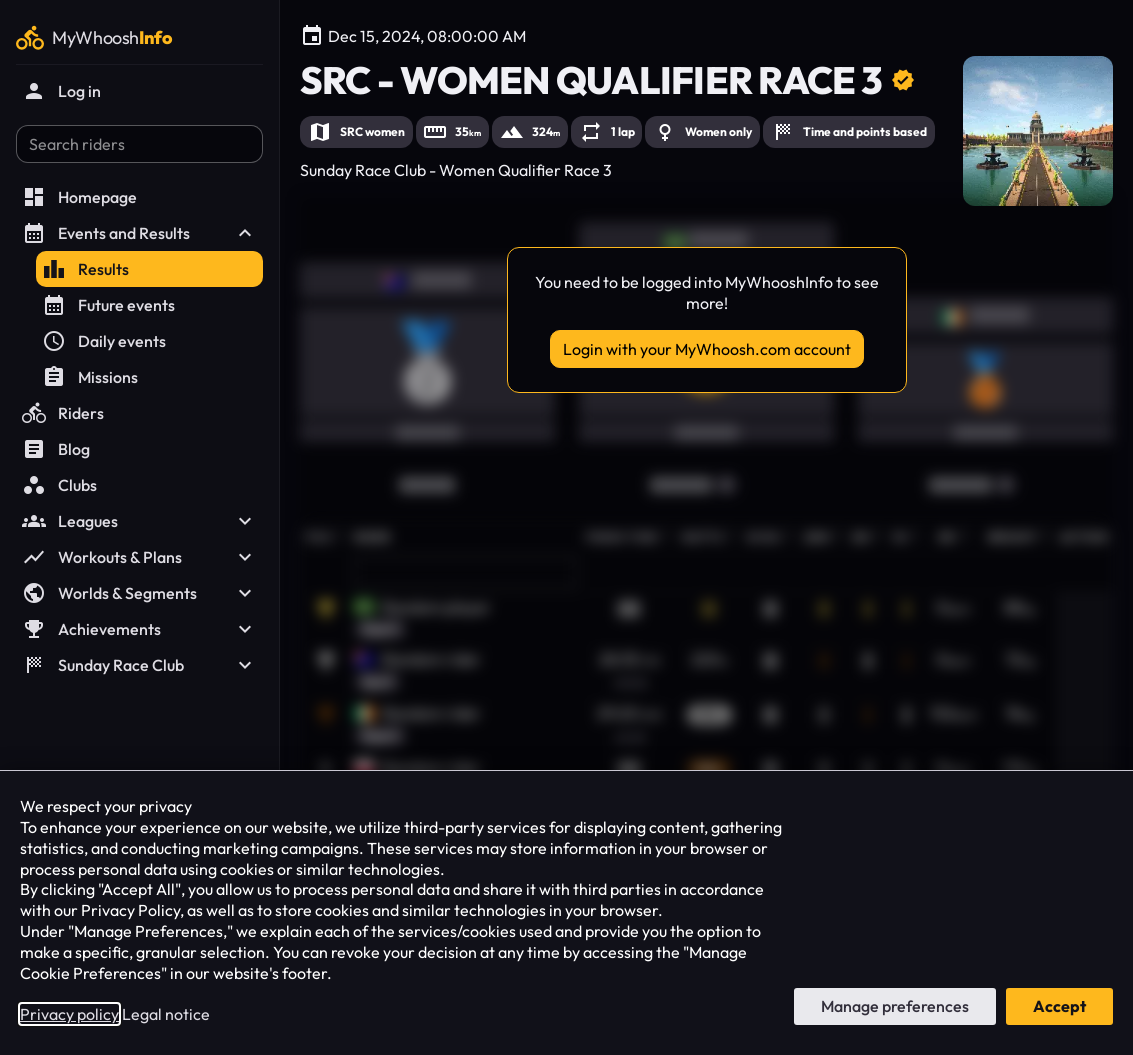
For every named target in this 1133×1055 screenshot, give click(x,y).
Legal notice (166, 1014)
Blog (56, 449)
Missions (90, 377)
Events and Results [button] (139, 233)
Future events (108, 305)
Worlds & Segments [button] (139, 593)
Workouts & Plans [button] (139, 557)
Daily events (104, 341)
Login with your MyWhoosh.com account (707, 349)
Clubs (59, 485)
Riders (63, 413)
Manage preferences (895, 1006)
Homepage (79, 197)
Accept (1059, 1006)
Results (85, 269)
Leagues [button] (139, 521)
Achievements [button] (139, 629)
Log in (61, 91)
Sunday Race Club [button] (139, 665)
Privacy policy (69, 1014)
